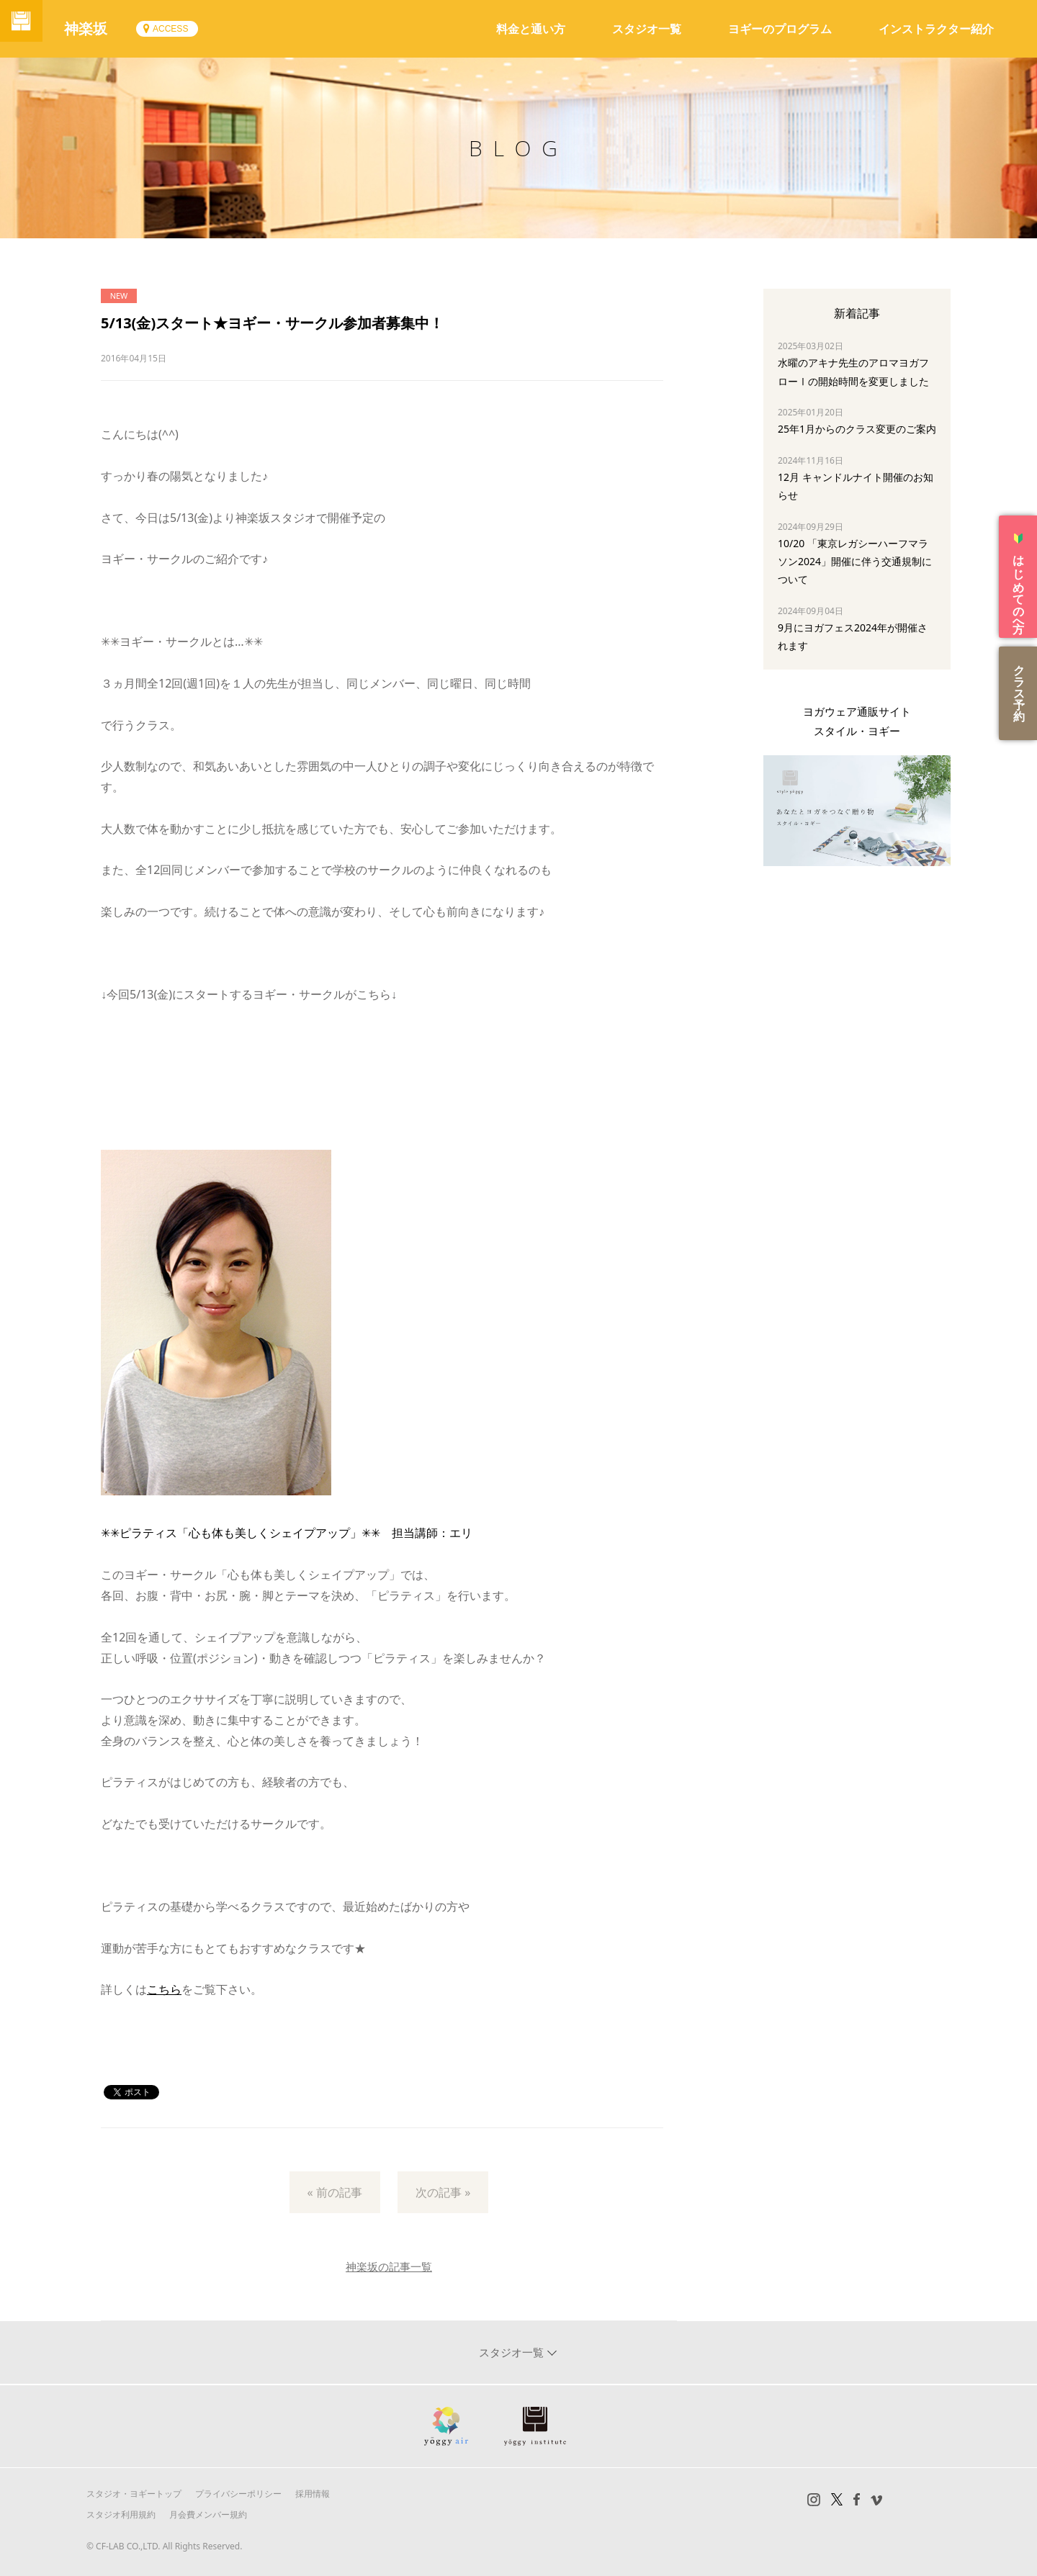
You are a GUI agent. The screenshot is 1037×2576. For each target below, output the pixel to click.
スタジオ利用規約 (121, 2514)
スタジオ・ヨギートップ (133, 2493)
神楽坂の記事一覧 (389, 2266)
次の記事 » (443, 2192)
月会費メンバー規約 (208, 2514)
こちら (164, 1989)
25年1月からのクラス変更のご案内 (857, 429)
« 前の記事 (334, 2192)
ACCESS (185, 29)
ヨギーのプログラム (780, 29)
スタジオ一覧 (646, 29)
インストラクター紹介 (936, 29)
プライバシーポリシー (238, 2493)
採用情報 (312, 2493)
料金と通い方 (530, 29)
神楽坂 (100, 28)
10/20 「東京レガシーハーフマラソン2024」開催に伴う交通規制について (855, 561)
